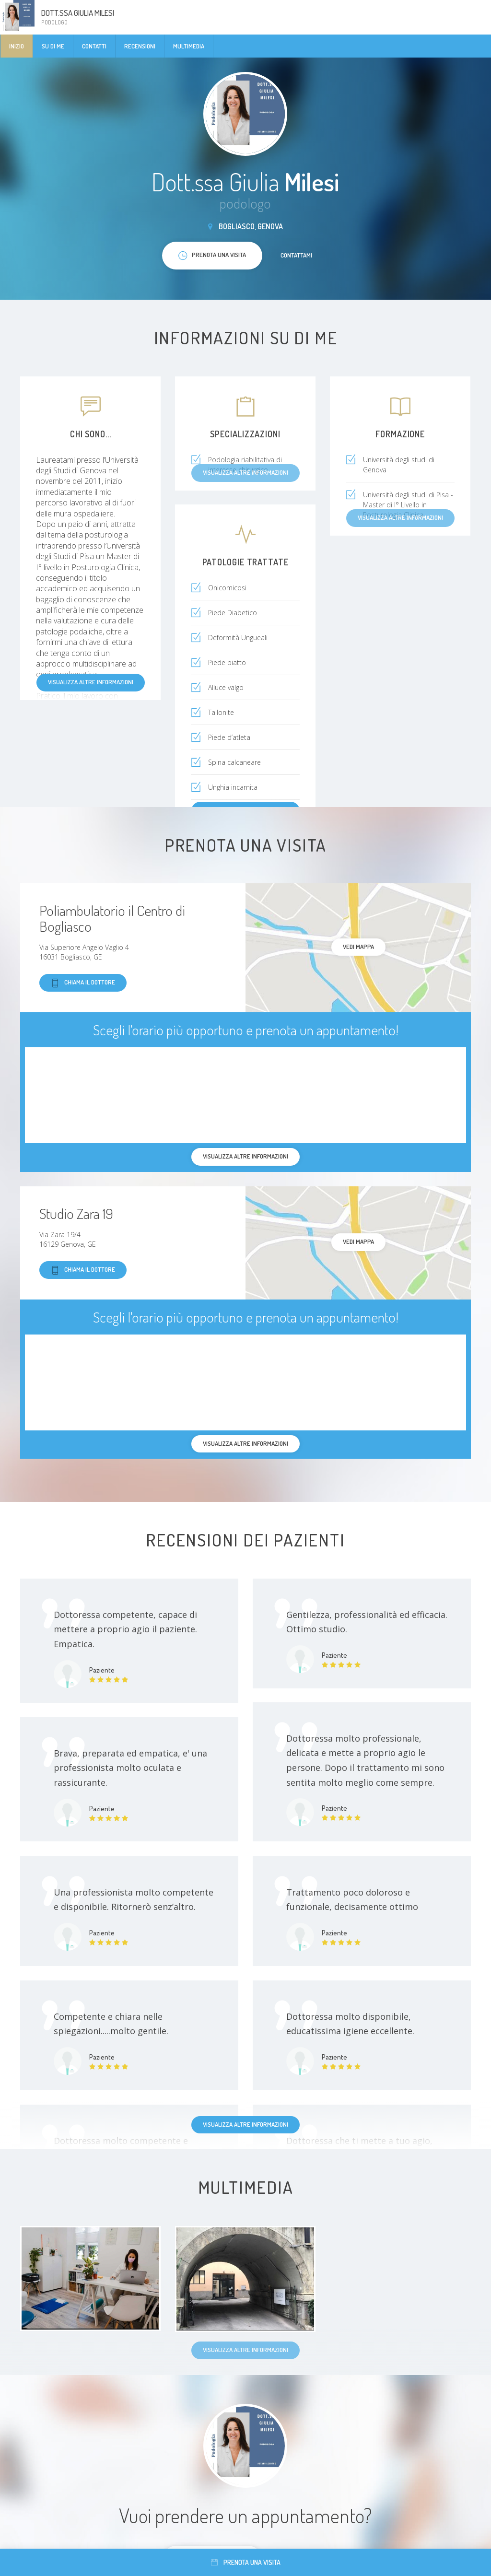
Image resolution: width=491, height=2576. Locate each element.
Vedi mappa (358, 946)
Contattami (296, 255)
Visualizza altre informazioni (90, 682)
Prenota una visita (246, 2562)
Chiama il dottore (83, 982)
